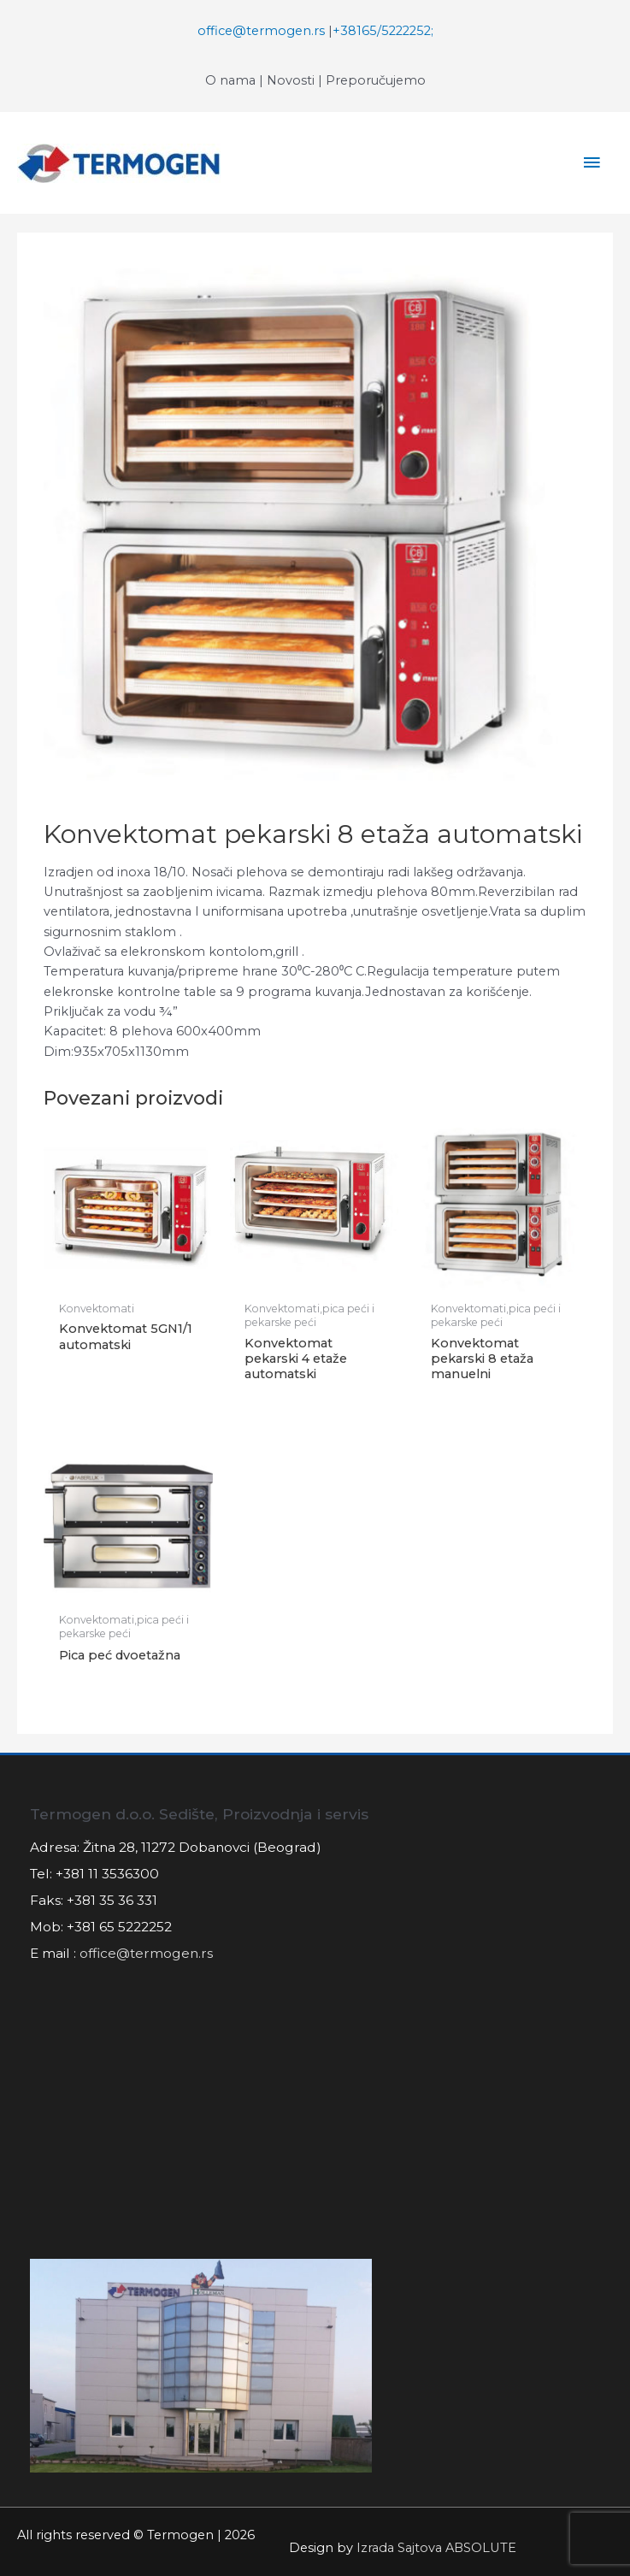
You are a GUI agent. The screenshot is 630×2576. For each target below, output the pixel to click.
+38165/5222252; (383, 30)
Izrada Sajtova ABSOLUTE (436, 2547)
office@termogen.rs (261, 30)
